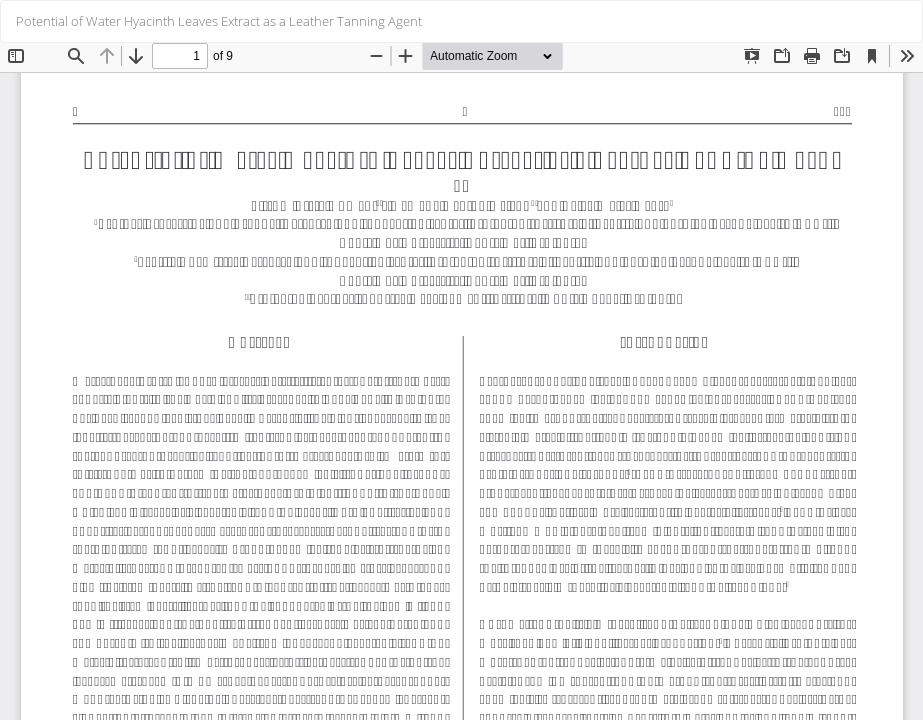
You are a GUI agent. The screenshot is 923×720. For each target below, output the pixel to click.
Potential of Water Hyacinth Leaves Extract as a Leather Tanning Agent (219, 21)
